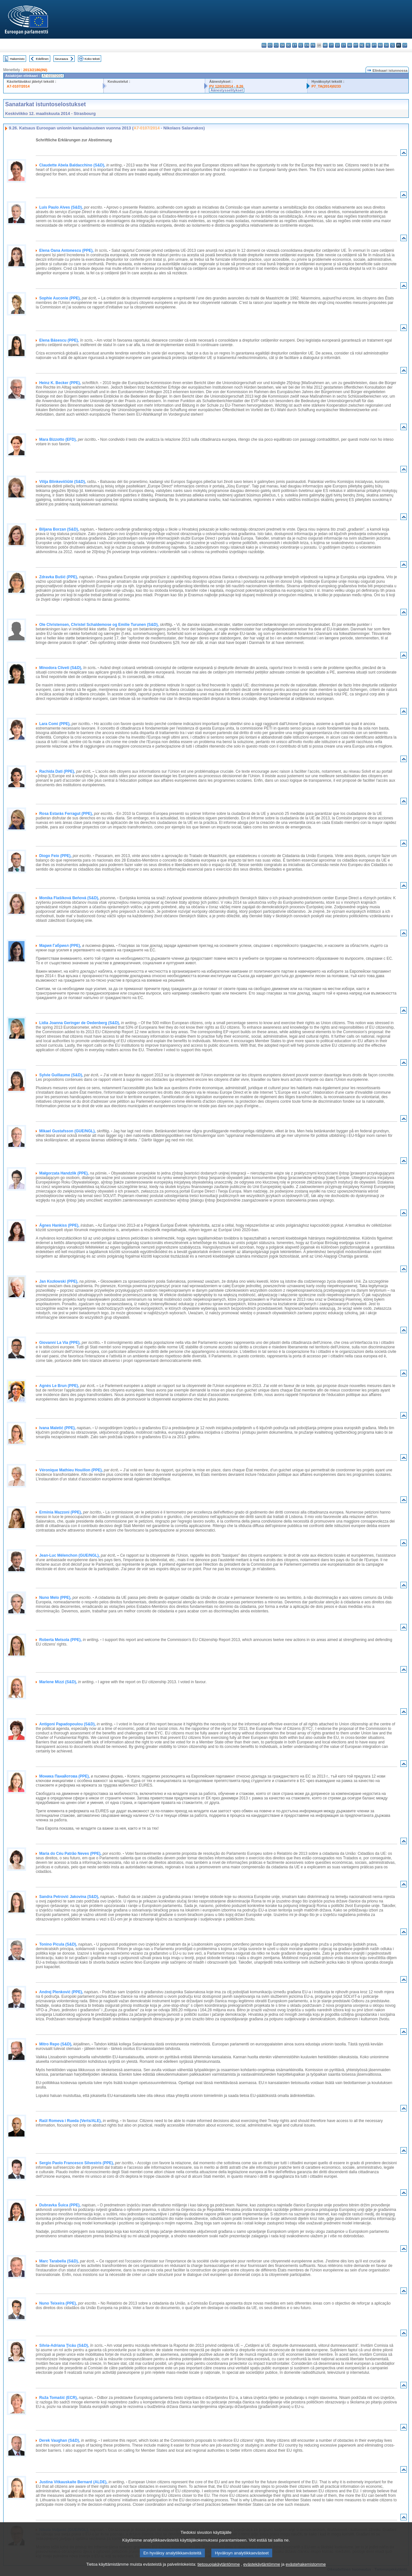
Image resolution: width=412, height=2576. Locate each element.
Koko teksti (92, 59)
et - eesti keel (294, 45)
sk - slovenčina (386, 45)
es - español (270, 45)
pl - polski (368, 45)
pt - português (374, 45)
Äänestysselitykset (226, 90)
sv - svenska (404, 45)
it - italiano (331, 45)
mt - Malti (355, 45)
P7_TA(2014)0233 (326, 86)
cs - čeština (276, 45)
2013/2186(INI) (35, 70)
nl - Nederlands (361, 45)
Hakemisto (17, 59)
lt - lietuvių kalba (343, 45)
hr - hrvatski (325, 45)
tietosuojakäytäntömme (218, 2564)
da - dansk (282, 45)
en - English (306, 45)
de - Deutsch (288, 45)
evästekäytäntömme (261, 2564)
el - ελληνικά (300, 45)
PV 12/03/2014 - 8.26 (226, 86)
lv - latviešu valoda (337, 45)
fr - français (313, 45)
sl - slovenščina (392, 45)
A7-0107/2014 (18, 86)
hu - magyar (349, 45)
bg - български (264, 45)
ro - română (380, 45)
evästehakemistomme (306, 2564)
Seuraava (61, 59)
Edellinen (42, 59)
